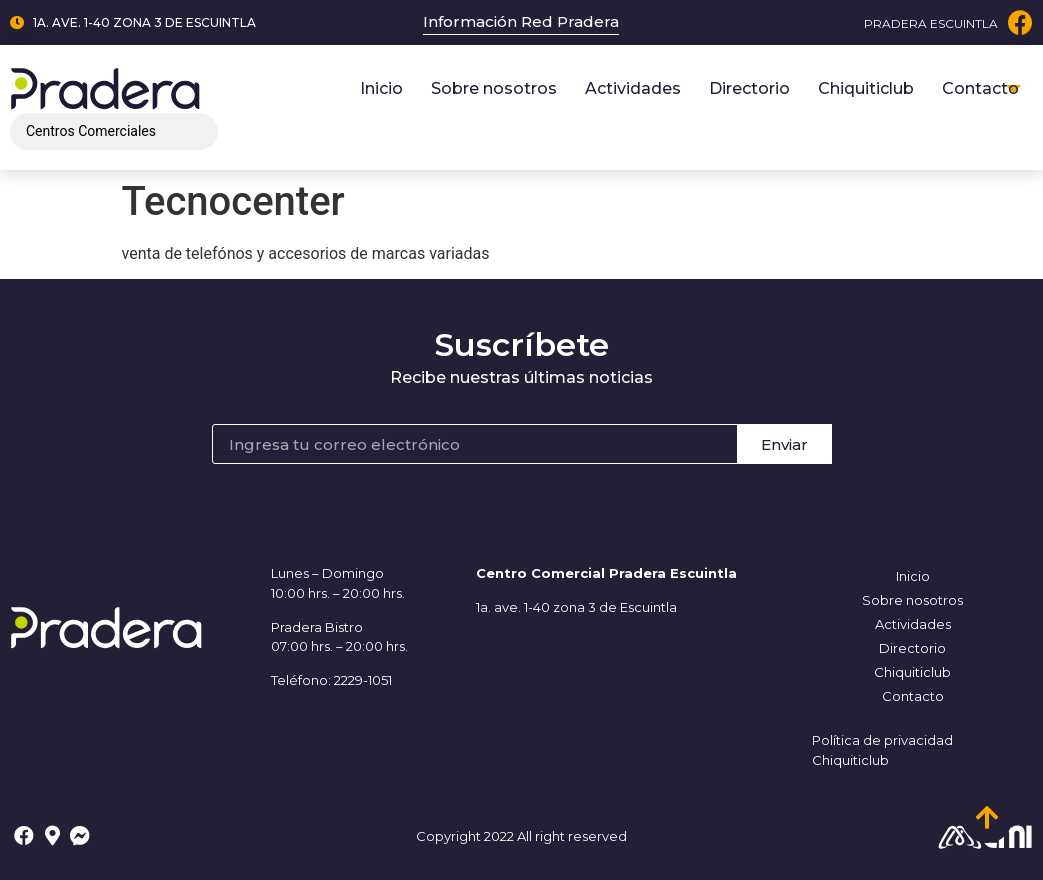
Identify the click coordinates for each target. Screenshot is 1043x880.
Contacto (980, 88)
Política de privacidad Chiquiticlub (882, 750)
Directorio (749, 88)
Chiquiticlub (866, 88)
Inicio (381, 88)
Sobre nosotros (494, 88)
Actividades (633, 88)
